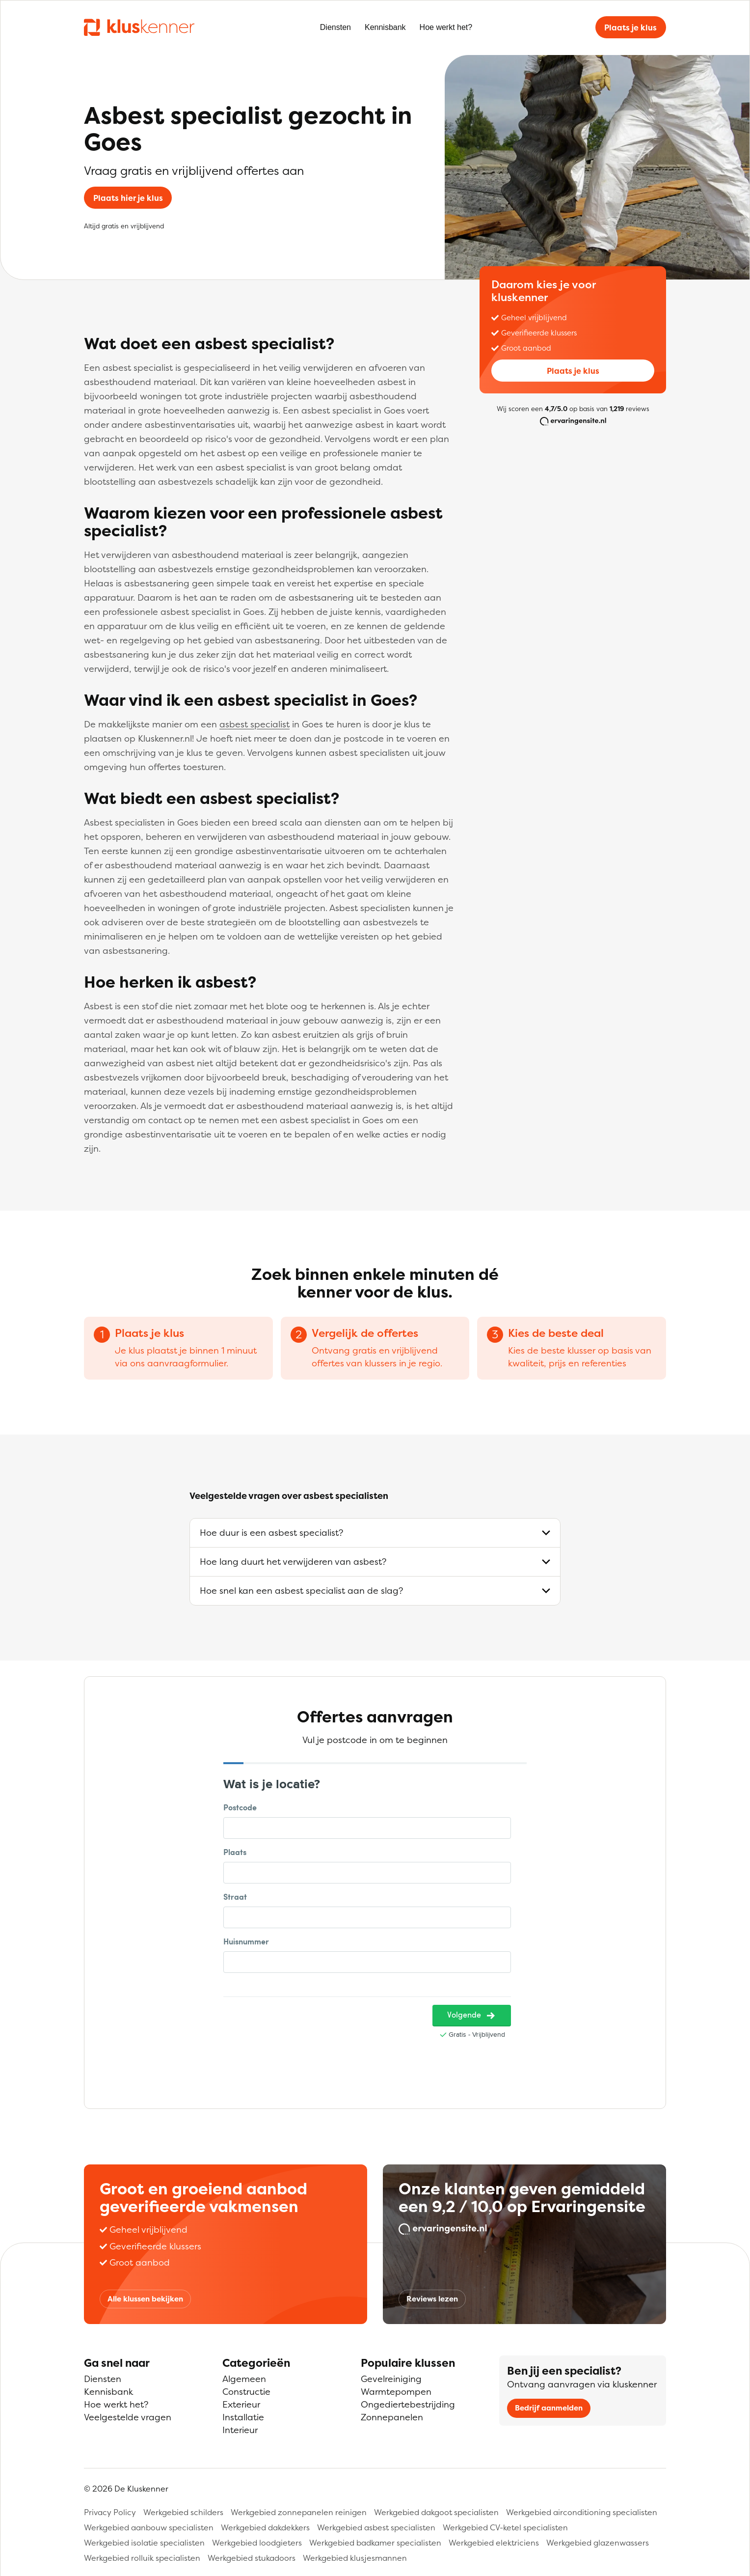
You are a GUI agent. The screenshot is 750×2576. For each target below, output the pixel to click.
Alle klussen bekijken (145, 2299)
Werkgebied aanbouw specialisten (149, 2527)
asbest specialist (254, 724)
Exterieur (241, 2404)
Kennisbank (385, 27)
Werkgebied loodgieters (257, 2542)
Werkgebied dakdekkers (265, 2527)
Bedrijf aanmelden (549, 2408)
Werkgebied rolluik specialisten (142, 2557)
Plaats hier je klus (128, 198)
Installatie (243, 2417)
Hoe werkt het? (446, 27)
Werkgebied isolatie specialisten (144, 2542)
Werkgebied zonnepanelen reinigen (299, 2512)
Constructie (246, 2391)
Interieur (240, 2430)
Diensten (335, 27)
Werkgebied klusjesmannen (355, 2557)
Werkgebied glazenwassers (597, 2542)
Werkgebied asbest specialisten (376, 2527)
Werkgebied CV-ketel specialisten (505, 2527)
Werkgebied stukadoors (251, 2557)
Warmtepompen (396, 2391)
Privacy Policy (110, 2512)
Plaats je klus (630, 27)
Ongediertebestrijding (408, 2404)
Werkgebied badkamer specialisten (375, 2542)
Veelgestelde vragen (127, 2417)
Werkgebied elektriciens (494, 2542)
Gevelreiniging (391, 2379)
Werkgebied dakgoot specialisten (436, 2512)
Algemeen (244, 2379)
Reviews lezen (432, 2299)
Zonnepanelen (392, 2417)
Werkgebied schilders (183, 2512)
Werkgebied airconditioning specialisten (581, 2512)
